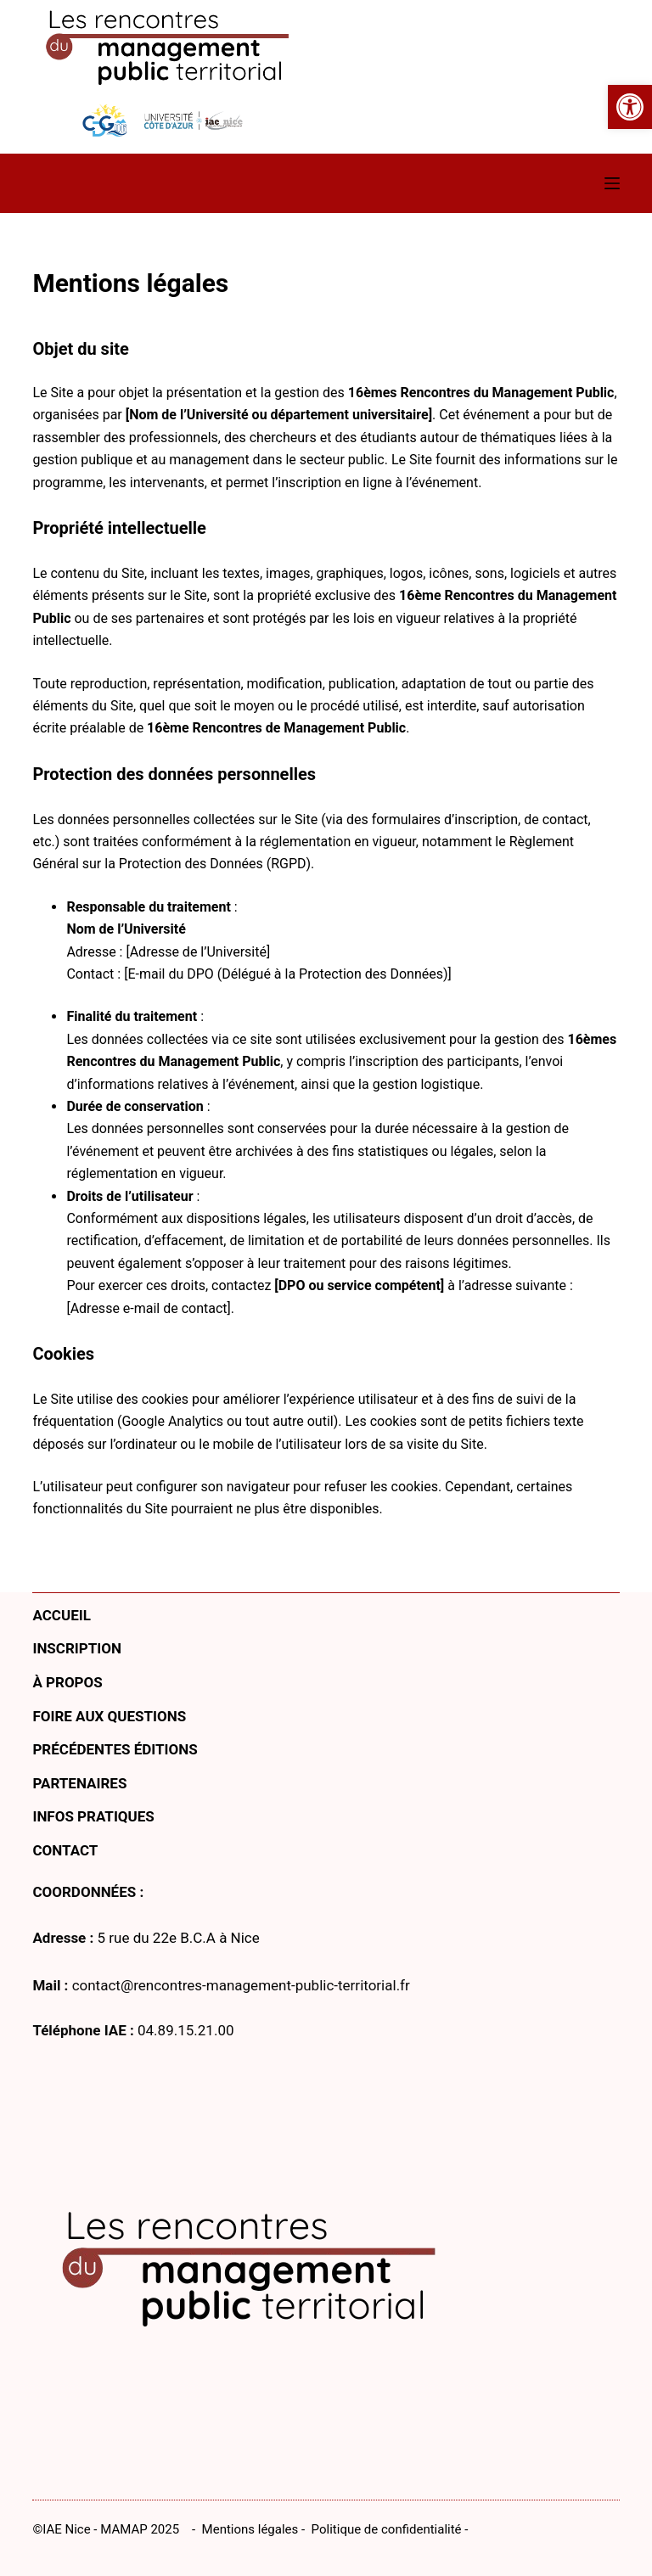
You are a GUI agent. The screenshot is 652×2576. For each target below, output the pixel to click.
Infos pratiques (93, 1816)
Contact (65, 1850)
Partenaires (79, 1783)
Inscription (76, 1648)
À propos (67, 1682)
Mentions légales (250, 2529)
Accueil (61, 1615)
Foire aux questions (109, 1716)
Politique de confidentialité (387, 2529)
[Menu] (612, 183)
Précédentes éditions (114, 1749)
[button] (630, 107)
